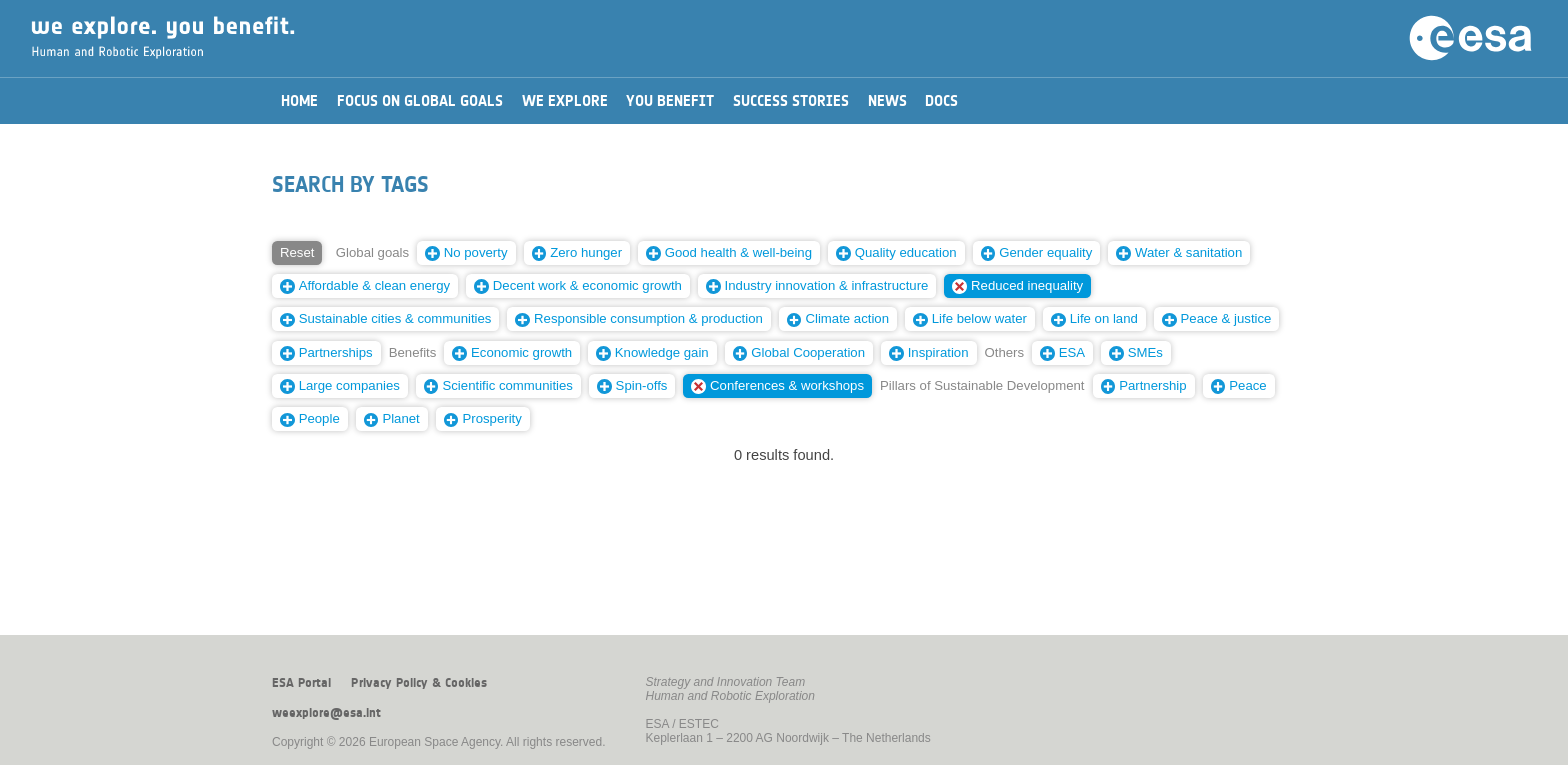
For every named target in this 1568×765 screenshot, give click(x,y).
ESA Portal (301, 683)
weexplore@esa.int (326, 713)
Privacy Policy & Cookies (419, 683)
